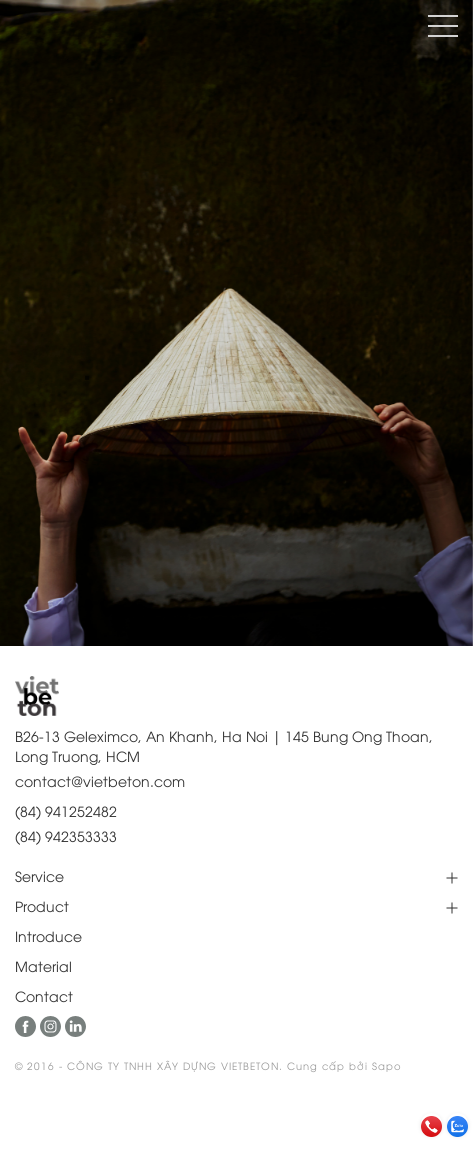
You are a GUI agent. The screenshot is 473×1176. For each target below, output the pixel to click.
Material (43, 965)
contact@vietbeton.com (100, 780)
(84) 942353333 (66, 835)
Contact (44, 995)
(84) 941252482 (66, 810)
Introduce (48, 935)
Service (39, 875)
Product (42, 905)
